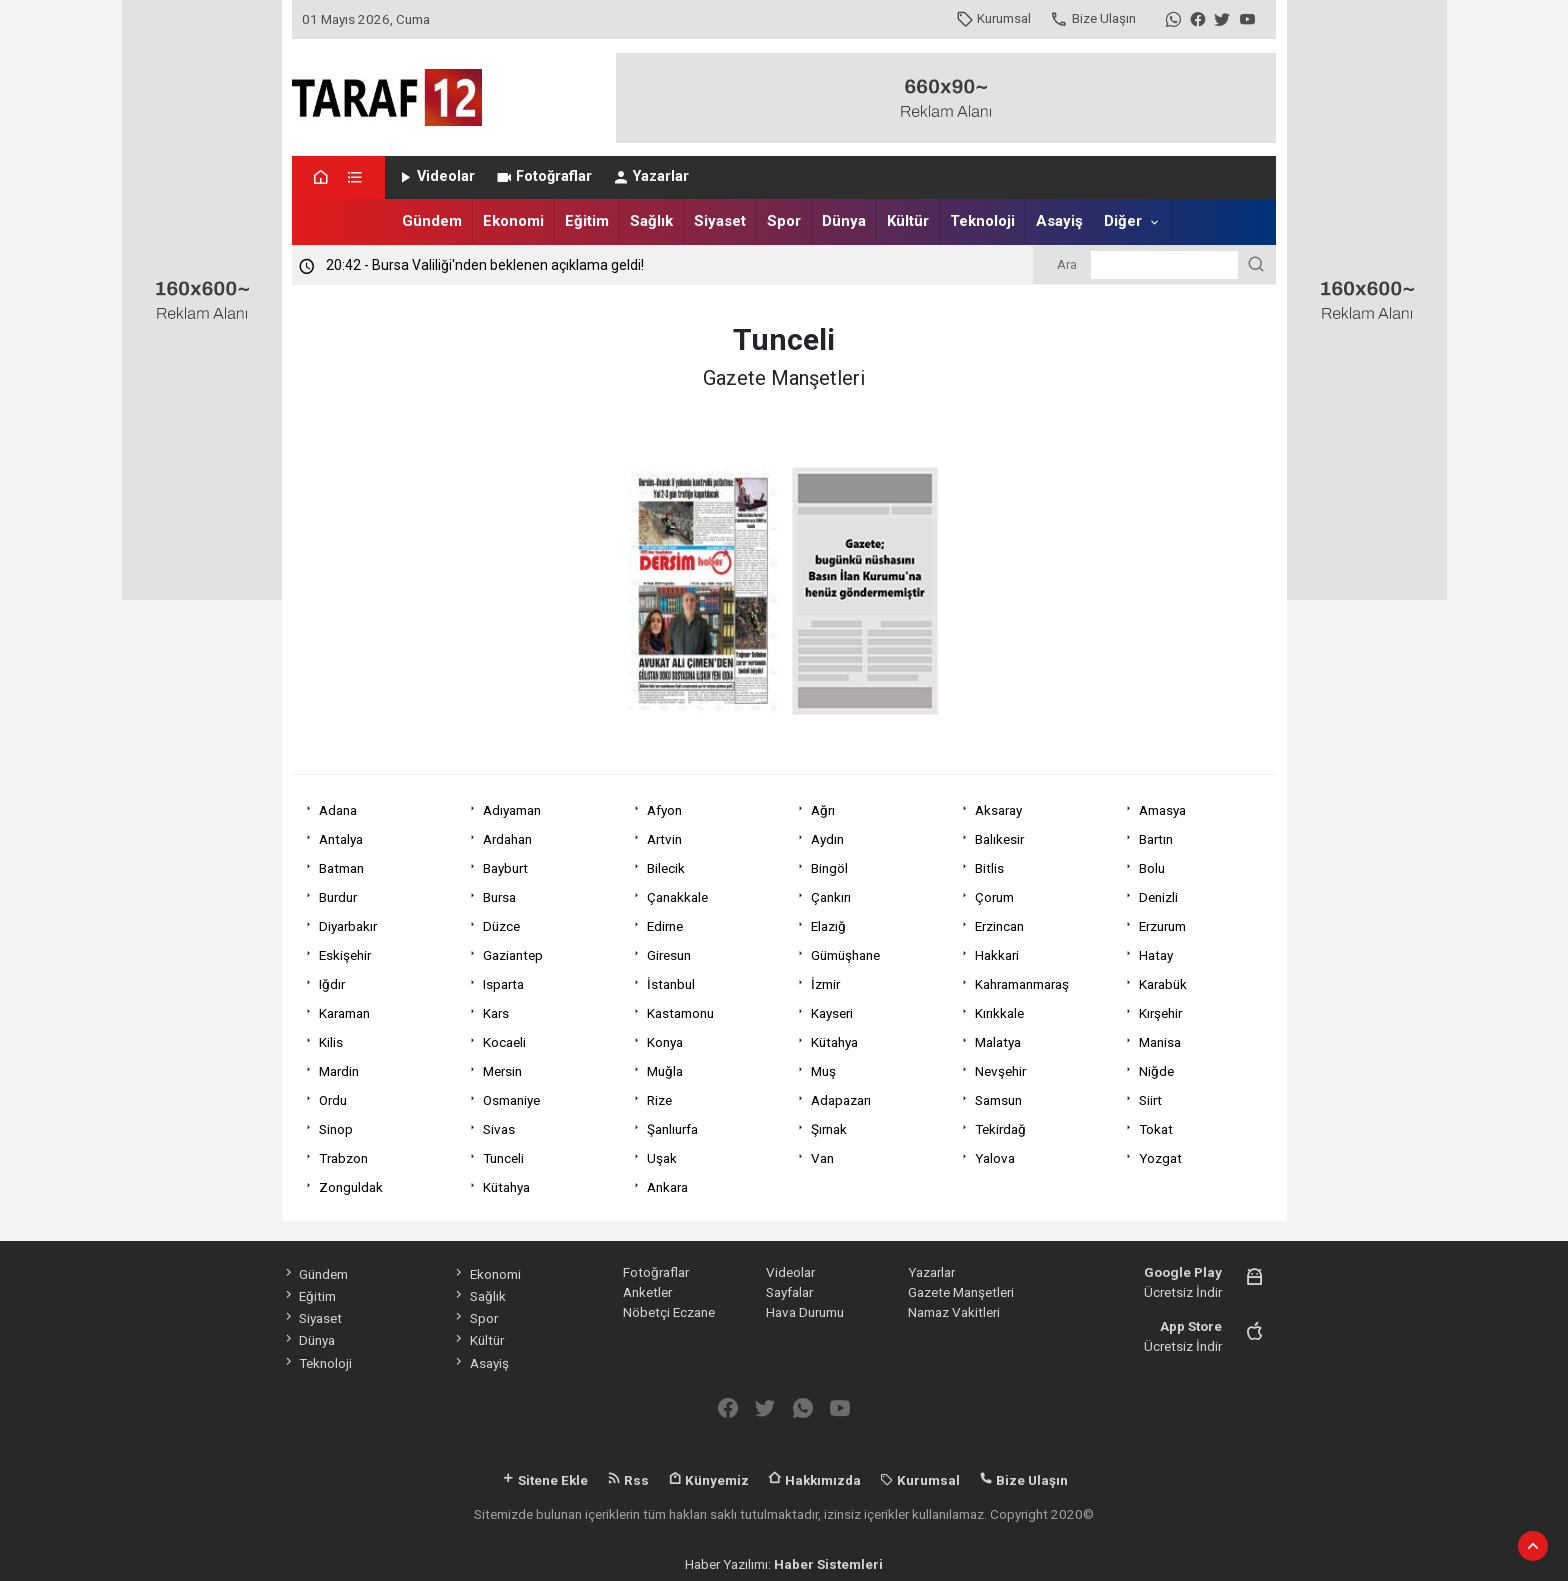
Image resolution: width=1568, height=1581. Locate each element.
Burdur (338, 897)
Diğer (1123, 221)
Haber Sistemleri (828, 1564)
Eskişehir (345, 955)
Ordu (333, 1100)
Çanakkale (677, 897)
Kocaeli (504, 1042)
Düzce (501, 926)
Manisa (1160, 1042)
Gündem (432, 221)
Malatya (998, 1042)
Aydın (827, 839)
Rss (628, 1480)
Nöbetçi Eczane (669, 1312)
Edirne (665, 926)
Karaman (344, 1013)
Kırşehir (1160, 1013)
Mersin (502, 1071)
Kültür (908, 221)
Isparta (503, 984)
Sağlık (651, 221)
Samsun (998, 1100)
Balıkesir (999, 839)
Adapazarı (841, 1100)
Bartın (1156, 839)
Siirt (1150, 1100)
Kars (496, 1013)
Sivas (499, 1129)
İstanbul (671, 984)
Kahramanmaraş (1022, 984)
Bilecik (666, 868)
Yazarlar (650, 176)
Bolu (1152, 868)
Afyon (664, 810)
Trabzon (343, 1158)
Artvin (664, 839)
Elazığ (828, 926)
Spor (784, 221)
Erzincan (999, 926)
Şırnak (829, 1129)
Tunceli (503, 1158)
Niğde (1156, 1071)
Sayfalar (789, 1292)
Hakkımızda (814, 1480)
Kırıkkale (999, 1013)
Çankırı (831, 897)
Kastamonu (680, 1013)
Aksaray (998, 810)
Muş (823, 1071)
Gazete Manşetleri (961, 1292)
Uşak (662, 1158)
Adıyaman (512, 810)
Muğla (665, 1071)
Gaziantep (513, 955)
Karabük (1163, 984)
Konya (665, 1042)
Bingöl (829, 868)
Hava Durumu (805, 1312)
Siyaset (720, 221)
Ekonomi (513, 221)
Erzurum (1162, 926)
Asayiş (1059, 221)
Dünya (844, 221)
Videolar (435, 176)
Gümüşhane (845, 955)
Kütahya (834, 1042)
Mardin (339, 1071)
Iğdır (332, 984)
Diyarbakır (348, 926)
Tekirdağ (1000, 1129)
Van (822, 1158)
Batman (341, 868)
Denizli (1158, 897)
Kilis (331, 1042)
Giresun (669, 955)
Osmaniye (511, 1100)
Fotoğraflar (543, 176)
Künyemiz (708, 1480)
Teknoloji (982, 221)
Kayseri (832, 1013)
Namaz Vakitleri (954, 1312)
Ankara (667, 1187)
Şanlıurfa (672, 1129)
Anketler (647, 1292)
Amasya (1162, 810)
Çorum (994, 897)
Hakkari (997, 955)
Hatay (1156, 955)
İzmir (825, 984)
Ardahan (507, 839)
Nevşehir (1000, 1071)
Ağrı (823, 810)
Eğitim (587, 221)
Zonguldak (351, 1187)
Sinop (336, 1129)
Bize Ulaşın (1092, 18)
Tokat (1156, 1129)
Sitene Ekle (544, 1480)
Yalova (995, 1158)
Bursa (499, 897)
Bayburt (505, 868)
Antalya (341, 839)
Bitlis (989, 868)
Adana (338, 810)
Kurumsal (993, 18)
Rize (659, 1100)
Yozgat (1160, 1158)
